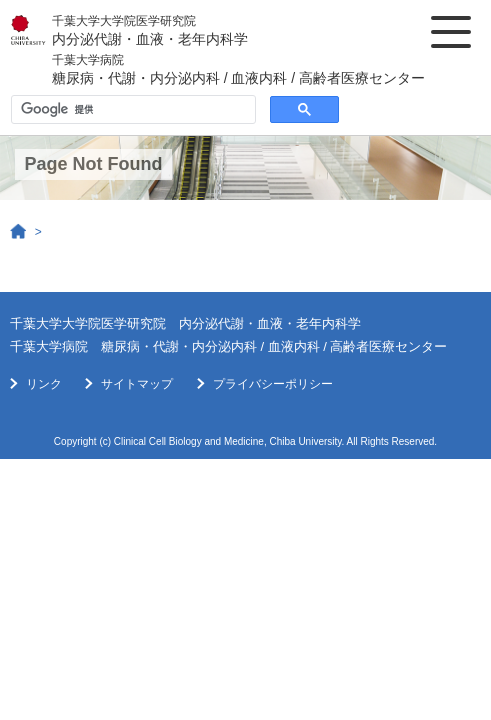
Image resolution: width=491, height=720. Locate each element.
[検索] (131, 110)
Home (19, 232)
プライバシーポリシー (273, 384)
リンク (44, 384)
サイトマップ (137, 384)
